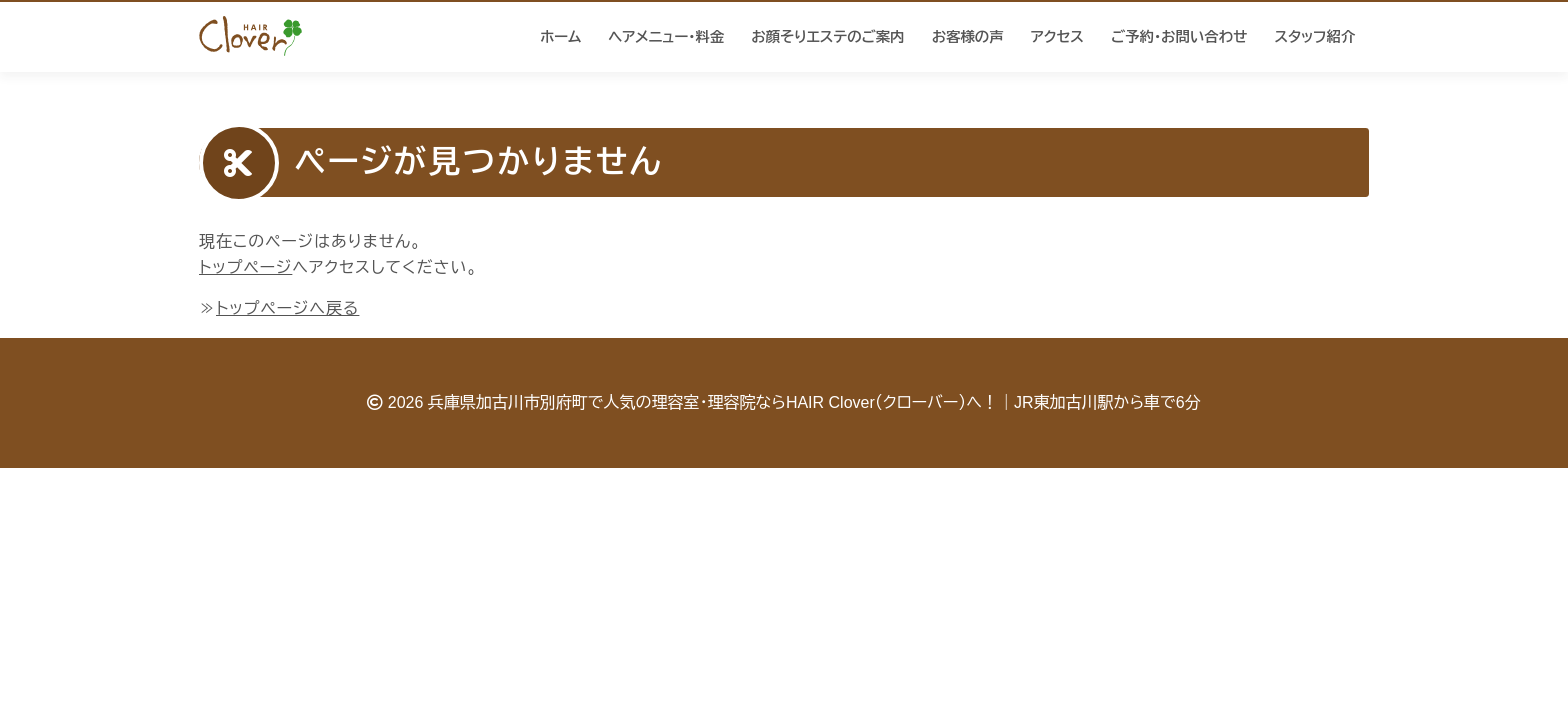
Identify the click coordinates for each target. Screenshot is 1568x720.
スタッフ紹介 (1314, 37)
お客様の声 (968, 37)
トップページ (245, 267)
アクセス (1057, 37)
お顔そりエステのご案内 (827, 37)
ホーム (560, 37)
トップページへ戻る (287, 308)
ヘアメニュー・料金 (667, 37)
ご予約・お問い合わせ (1179, 37)
